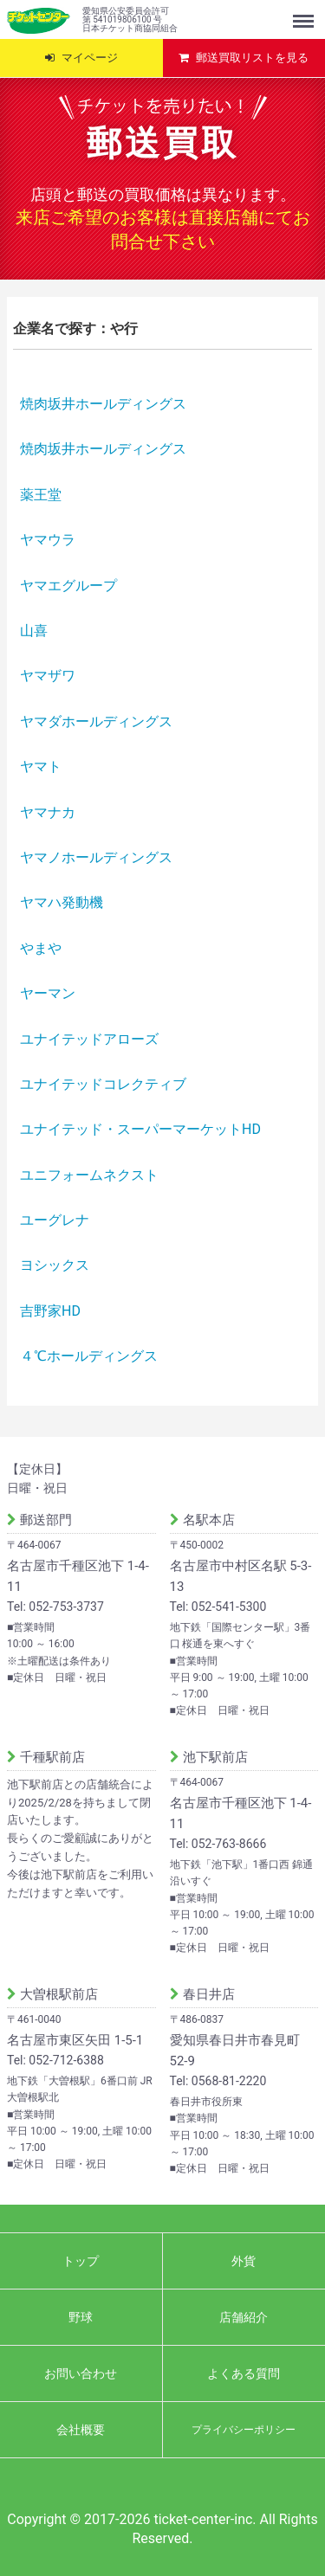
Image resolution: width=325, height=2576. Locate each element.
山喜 (34, 630)
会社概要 (80, 2429)
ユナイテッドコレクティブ (103, 1084)
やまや (41, 948)
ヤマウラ (47, 539)
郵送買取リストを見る (252, 57)
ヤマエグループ (68, 585)
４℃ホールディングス (89, 1356)
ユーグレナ (54, 1220)
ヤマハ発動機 (61, 902)
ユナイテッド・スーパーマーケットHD (140, 1129)
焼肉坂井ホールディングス (103, 404)
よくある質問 (243, 2373)
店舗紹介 (243, 2316)
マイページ (90, 57)
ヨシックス (54, 1265)
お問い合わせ (80, 2373)
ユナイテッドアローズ (89, 1039)
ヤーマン (47, 993)
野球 (80, 2316)
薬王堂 (41, 494)
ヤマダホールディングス (96, 721)
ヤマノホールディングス (96, 857)
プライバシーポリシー (244, 2429)
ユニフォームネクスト (89, 1175)
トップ (80, 2260)
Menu (305, 13)
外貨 (243, 2260)
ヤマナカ (47, 812)
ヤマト (41, 766)
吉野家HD (50, 1311)
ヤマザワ (47, 675)
